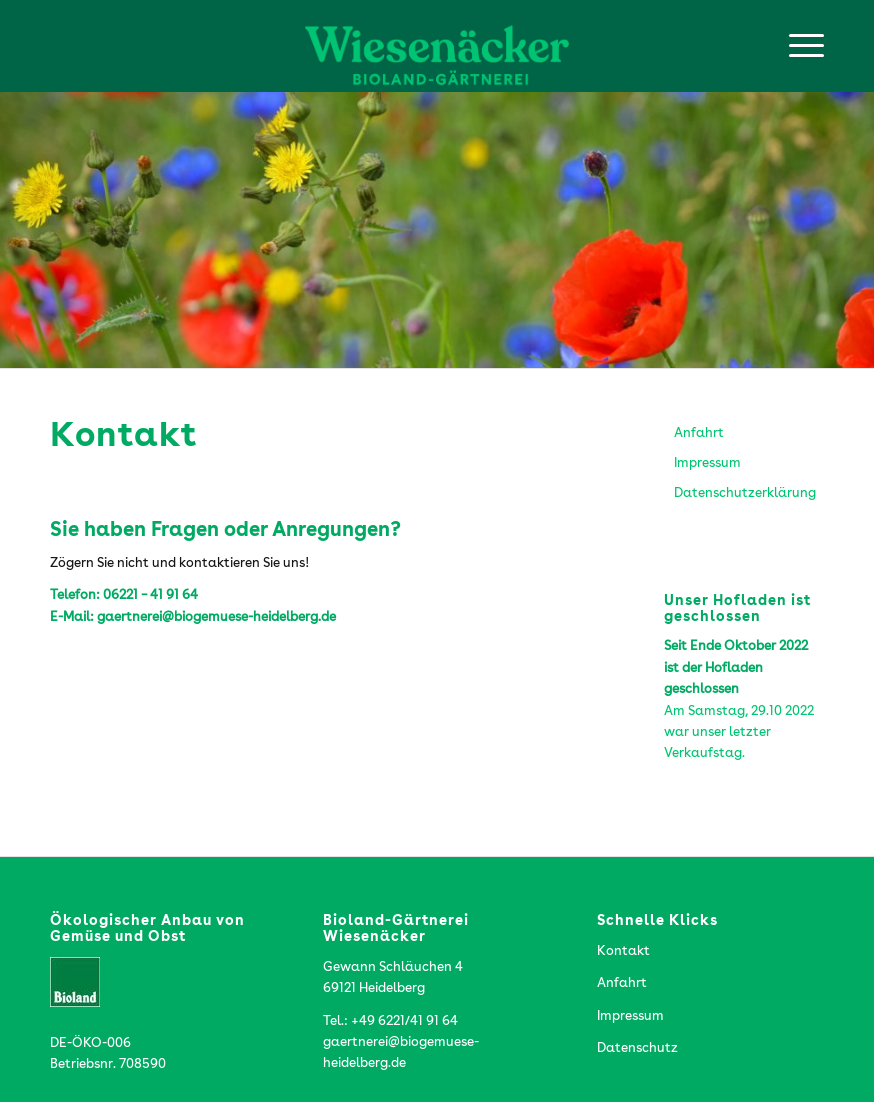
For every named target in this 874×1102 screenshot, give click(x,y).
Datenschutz (637, 1048)
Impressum (707, 463)
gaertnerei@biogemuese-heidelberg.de (216, 617)
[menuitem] (796, 46)
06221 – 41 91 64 (150, 595)
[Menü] (796, 46)
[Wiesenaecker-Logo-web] (437, 46)
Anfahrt (699, 433)
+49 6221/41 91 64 (404, 1021)
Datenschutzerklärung (745, 493)
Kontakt (623, 951)
